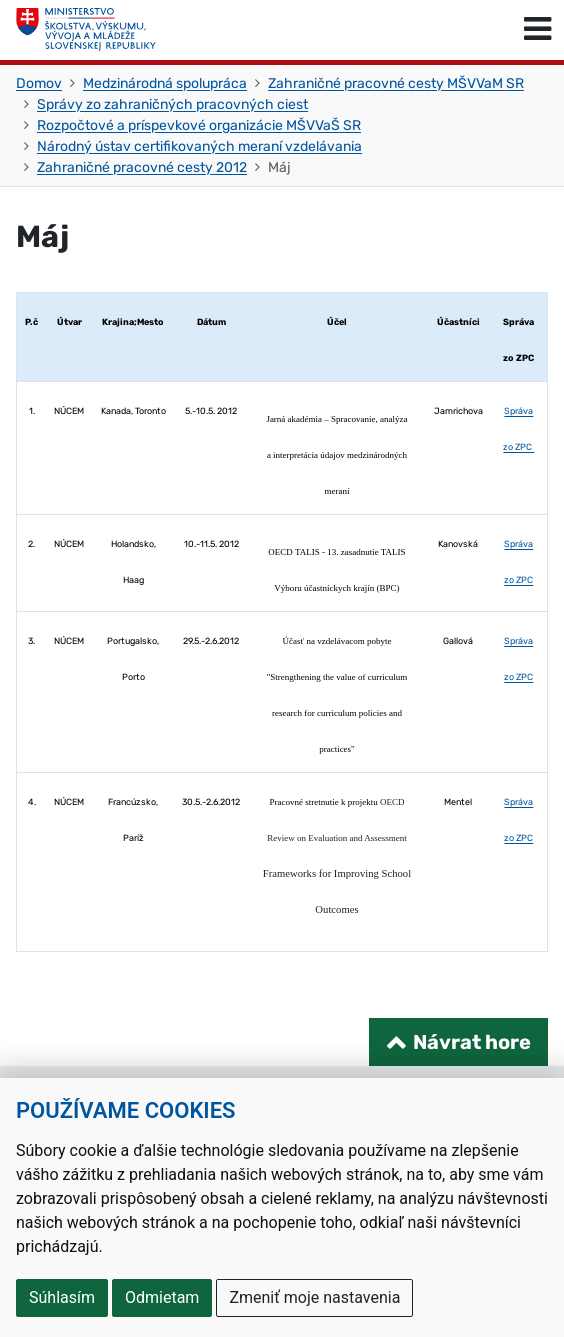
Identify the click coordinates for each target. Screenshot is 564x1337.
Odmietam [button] (162, 1297)
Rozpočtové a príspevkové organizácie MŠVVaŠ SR (199, 125)
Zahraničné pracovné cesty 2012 (142, 167)
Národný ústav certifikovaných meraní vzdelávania (199, 146)
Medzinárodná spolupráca (165, 83)
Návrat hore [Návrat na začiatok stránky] (472, 1042)
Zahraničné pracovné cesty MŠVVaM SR (396, 83)
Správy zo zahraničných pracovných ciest (172, 104)
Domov (39, 83)
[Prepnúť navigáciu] (537, 30)
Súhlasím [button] (62, 1297)
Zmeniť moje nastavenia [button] (314, 1297)
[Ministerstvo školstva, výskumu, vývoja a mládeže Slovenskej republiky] (86, 30)
